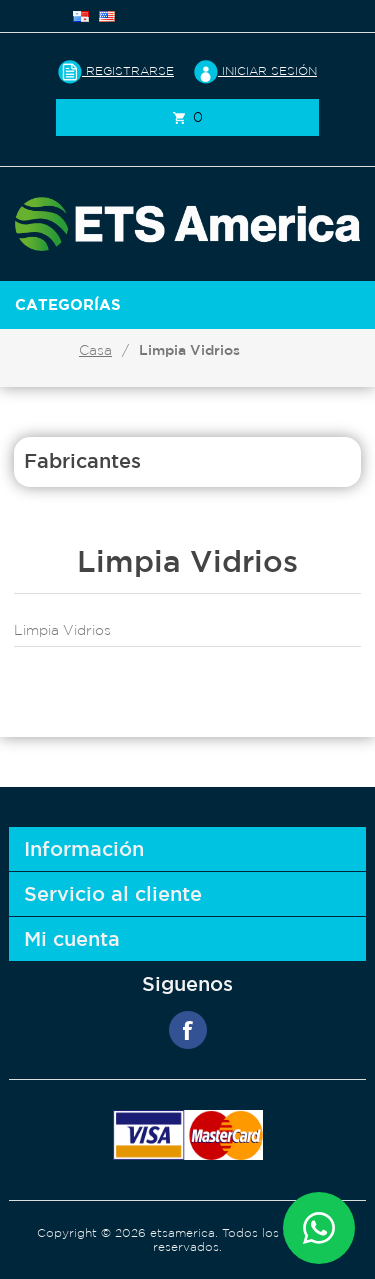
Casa (95, 350)
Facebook (188, 1030)
